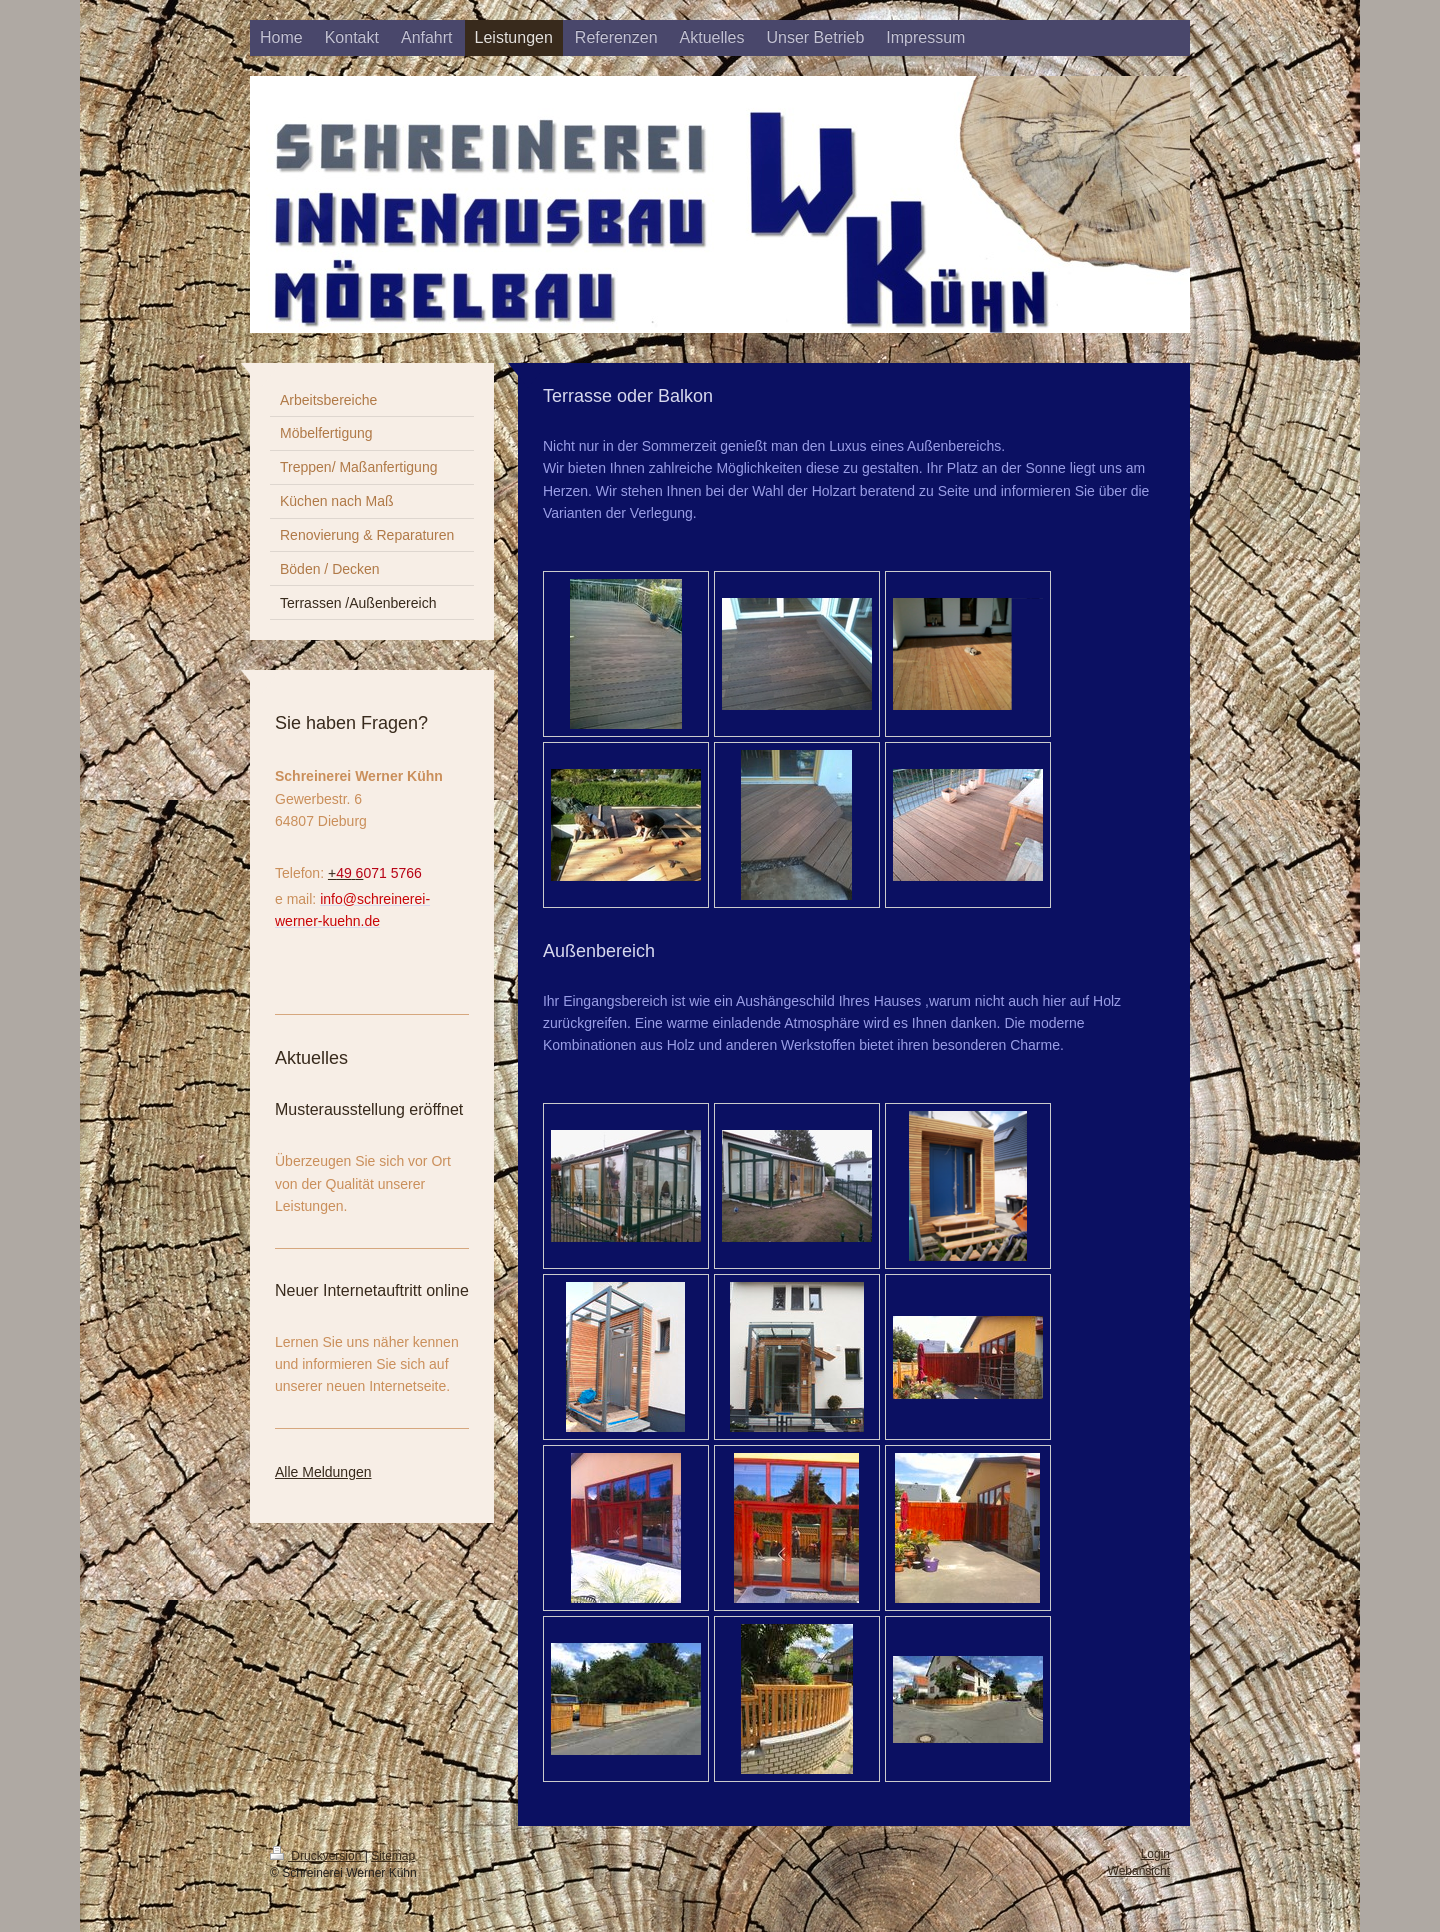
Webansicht (1139, 1871)
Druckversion (317, 1856)
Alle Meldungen (323, 1472)
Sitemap (393, 1856)
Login (1155, 1854)
